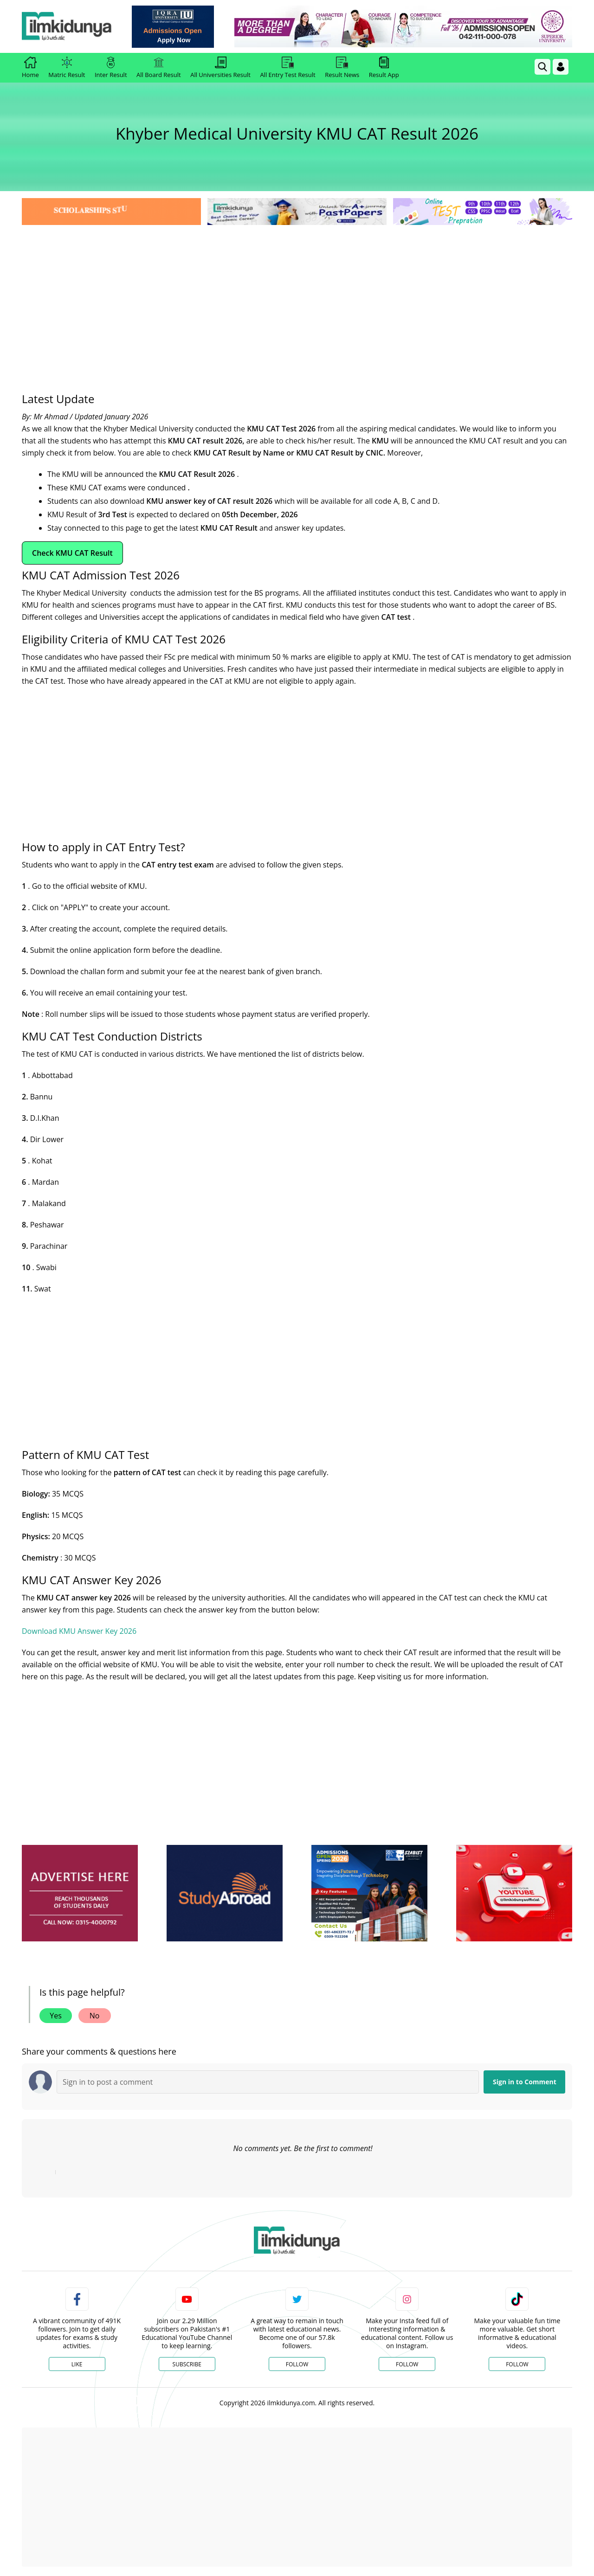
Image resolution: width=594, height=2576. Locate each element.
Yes (56, 2016)
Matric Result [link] (66, 68)
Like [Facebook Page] (77, 2364)
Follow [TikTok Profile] (517, 2364)
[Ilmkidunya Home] (73, 26)
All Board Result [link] (158, 68)
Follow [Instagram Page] (407, 2364)
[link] (179, 27)
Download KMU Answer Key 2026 (79, 1631)
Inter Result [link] (111, 68)
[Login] (560, 67)
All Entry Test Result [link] (287, 68)
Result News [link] (342, 68)
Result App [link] (384, 68)
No (95, 2016)
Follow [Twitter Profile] (297, 2364)
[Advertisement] (297, 297)
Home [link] (30, 68)
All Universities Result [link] (220, 68)
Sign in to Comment (524, 2081)
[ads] (80, 1893)
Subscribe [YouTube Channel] (187, 2364)
